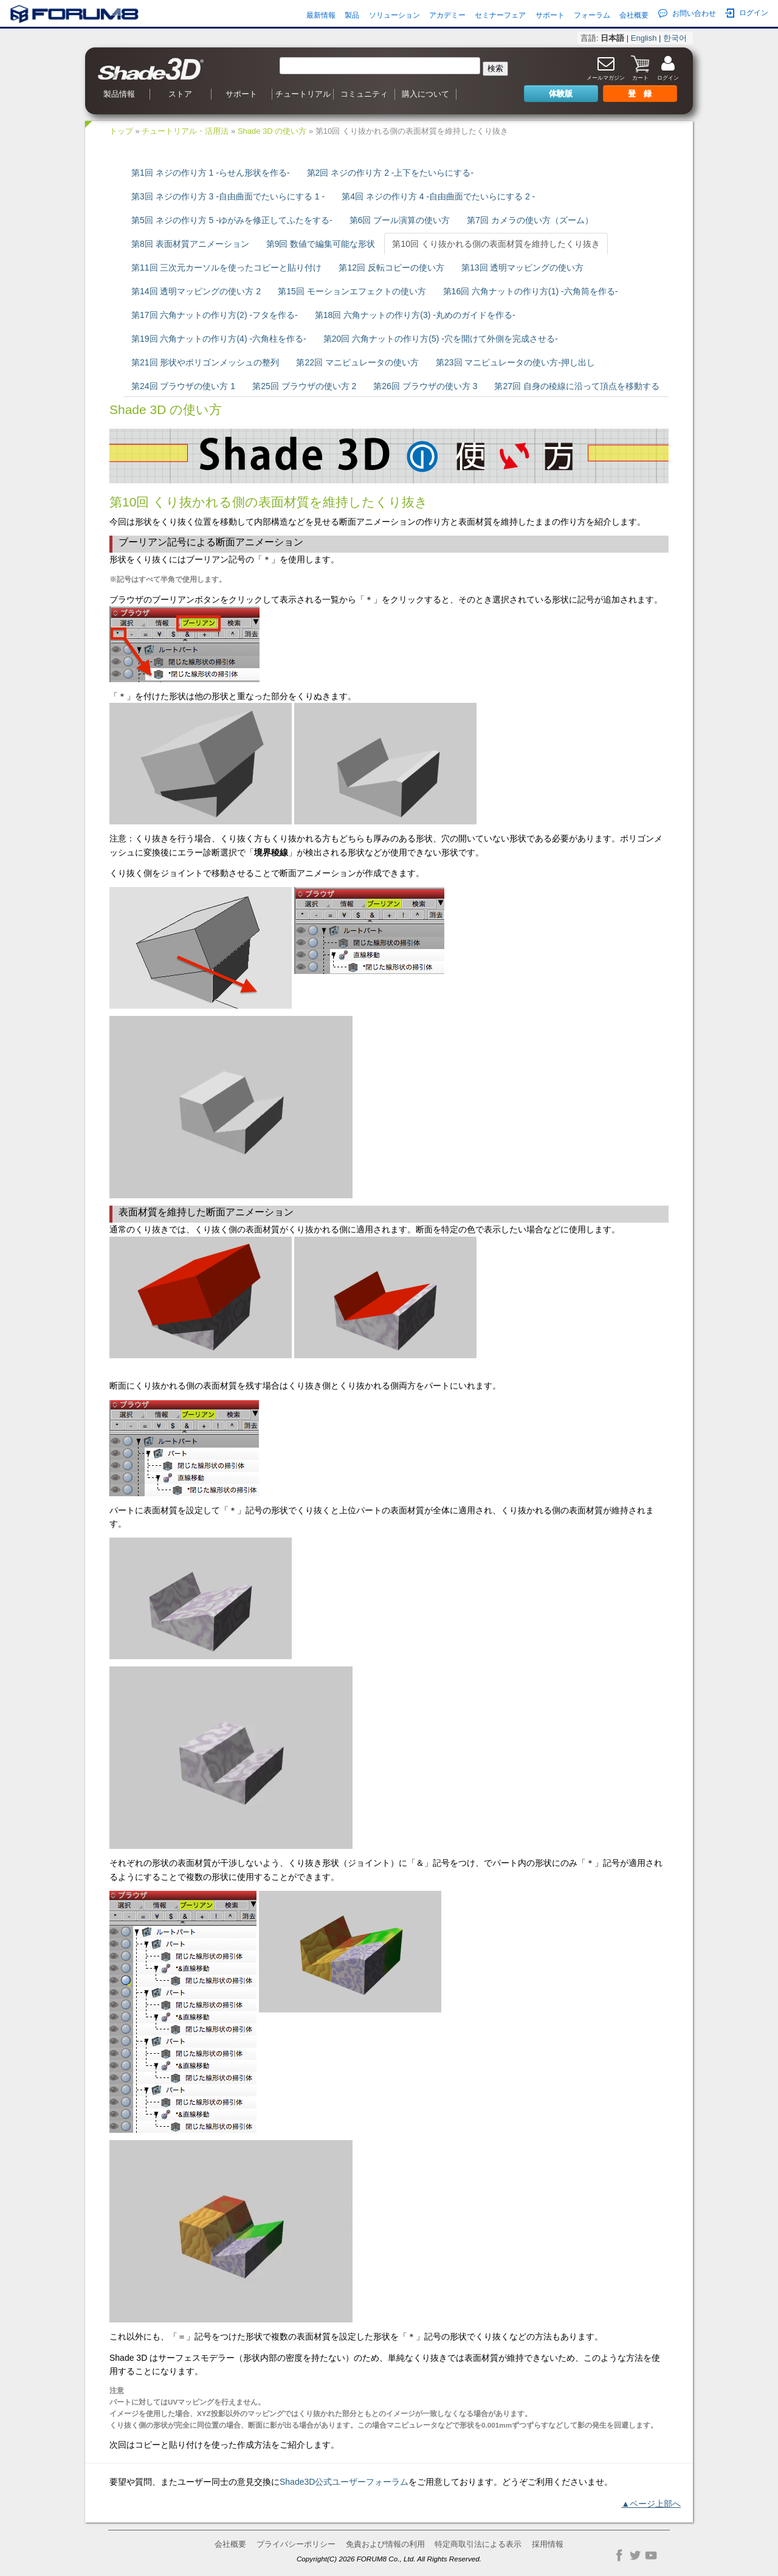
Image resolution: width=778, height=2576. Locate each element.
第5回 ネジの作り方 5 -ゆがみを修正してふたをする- (231, 220)
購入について (425, 93)
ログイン (746, 13)
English (644, 38)
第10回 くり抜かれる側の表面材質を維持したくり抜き (495, 244)
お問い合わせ (687, 13)
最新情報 (321, 15)
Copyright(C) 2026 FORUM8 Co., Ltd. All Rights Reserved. (389, 2559)
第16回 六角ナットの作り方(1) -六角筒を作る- (530, 291)
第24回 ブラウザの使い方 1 (183, 386)
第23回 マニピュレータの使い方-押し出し (515, 362)
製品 (352, 15)
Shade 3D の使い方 (272, 131)
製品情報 (119, 93)
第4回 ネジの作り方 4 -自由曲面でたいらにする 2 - (438, 196)
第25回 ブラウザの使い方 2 (304, 386)
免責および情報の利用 (385, 2544)
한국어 (675, 38)
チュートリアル (303, 93)
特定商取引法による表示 (478, 2544)
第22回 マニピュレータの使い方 (357, 362)
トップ (121, 131)
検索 (495, 68)
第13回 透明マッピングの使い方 (522, 267)
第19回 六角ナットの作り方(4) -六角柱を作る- (218, 339)
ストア (180, 93)
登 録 (640, 93)
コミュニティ (364, 93)
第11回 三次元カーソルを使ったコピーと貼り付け (226, 267)
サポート (550, 15)
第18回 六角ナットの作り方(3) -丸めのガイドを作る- (415, 315)
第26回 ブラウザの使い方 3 (425, 386)
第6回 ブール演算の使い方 (399, 220)
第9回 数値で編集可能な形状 (321, 244)
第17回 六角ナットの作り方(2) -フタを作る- (214, 315)
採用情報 (547, 2544)
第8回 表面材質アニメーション (190, 244)
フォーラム (592, 15)
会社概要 (634, 15)
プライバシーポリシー (296, 2544)
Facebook (619, 2555)
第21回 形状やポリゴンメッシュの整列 (205, 362)
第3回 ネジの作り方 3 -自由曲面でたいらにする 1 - (228, 196)
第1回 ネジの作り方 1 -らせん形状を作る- (210, 173)
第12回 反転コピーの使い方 (391, 267)
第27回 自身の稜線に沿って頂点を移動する (576, 386)
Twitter (635, 2555)
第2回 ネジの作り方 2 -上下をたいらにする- (390, 173)
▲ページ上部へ (651, 2504)
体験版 (561, 93)
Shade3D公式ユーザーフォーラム (344, 2482)
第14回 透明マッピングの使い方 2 (196, 291)
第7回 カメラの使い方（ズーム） (530, 220)
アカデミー (447, 15)
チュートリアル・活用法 (185, 131)
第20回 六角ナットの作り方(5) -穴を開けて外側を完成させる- (440, 339)
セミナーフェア (500, 15)
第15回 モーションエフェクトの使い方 (351, 291)
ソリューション (394, 15)
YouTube (651, 2555)
